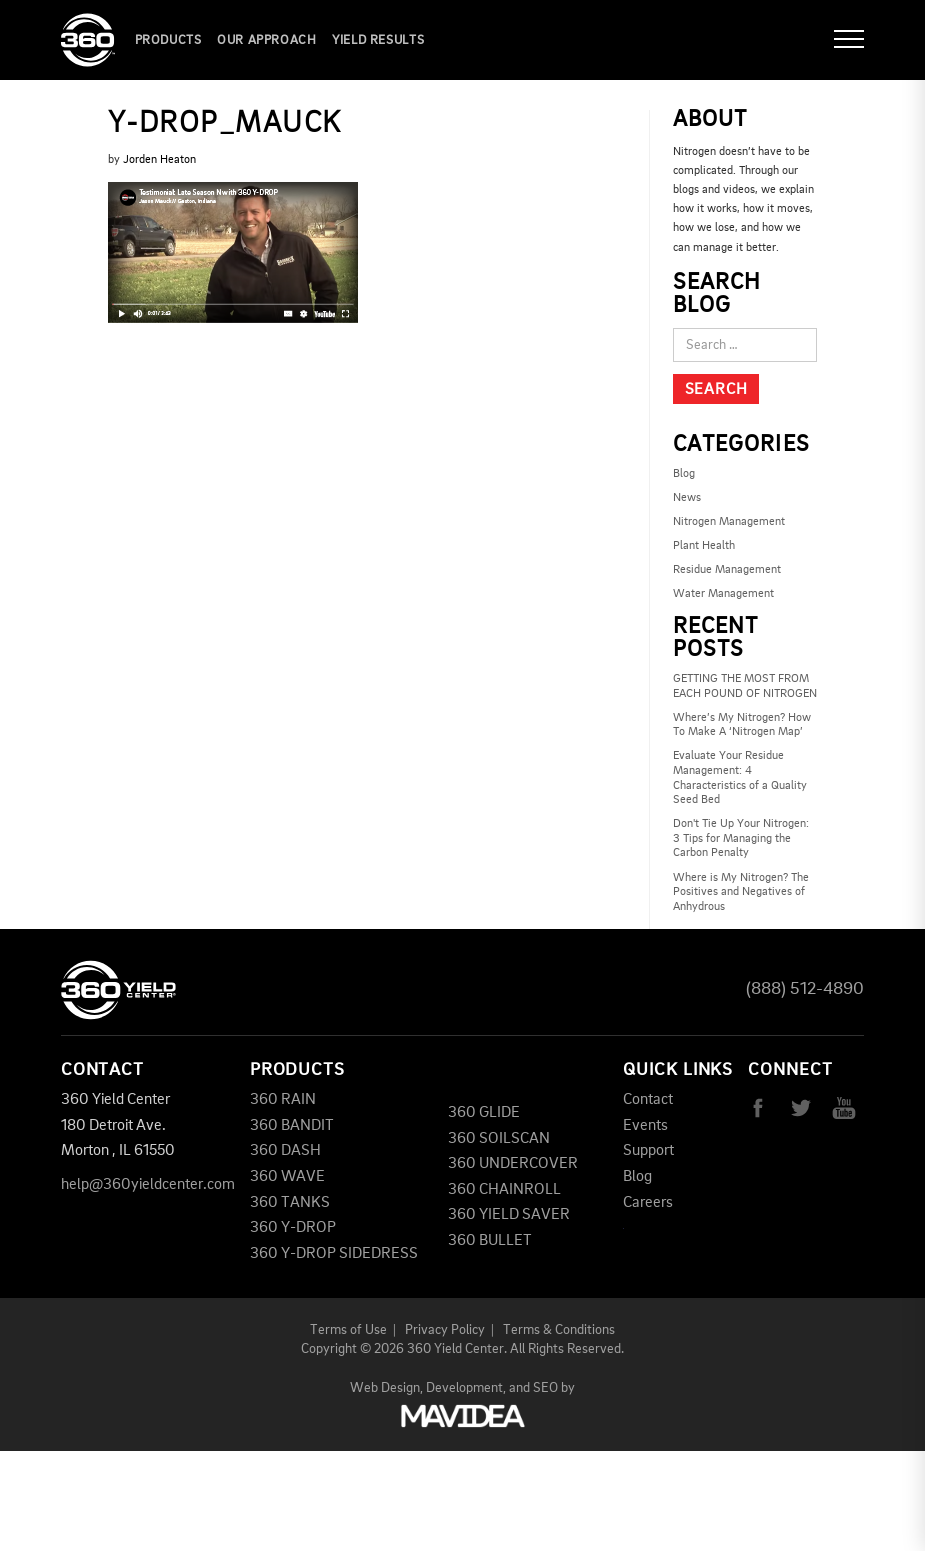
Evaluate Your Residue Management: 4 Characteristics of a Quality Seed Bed (740, 778)
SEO (545, 1388)
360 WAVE (287, 1177)
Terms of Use (348, 1330)
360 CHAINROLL (504, 1190)
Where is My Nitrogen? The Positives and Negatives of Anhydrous (741, 892)
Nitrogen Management (729, 522)
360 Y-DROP (293, 1228)
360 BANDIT (292, 1126)
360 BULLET (490, 1241)
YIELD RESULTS (378, 40)
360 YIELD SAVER (509, 1215)
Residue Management (727, 570)
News (687, 498)
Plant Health (704, 546)
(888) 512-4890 (805, 989)
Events (645, 1126)
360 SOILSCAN (499, 1139)
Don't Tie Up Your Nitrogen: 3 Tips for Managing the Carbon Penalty (741, 838)
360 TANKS (290, 1203)
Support (648, 1151)
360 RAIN (283, 1100)
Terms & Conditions (559, 1330)
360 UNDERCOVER (513, 1164)
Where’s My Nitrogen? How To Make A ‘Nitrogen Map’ (742, 725)
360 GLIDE (484, 1113)
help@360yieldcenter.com (148, 1185)
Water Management (723, 594)
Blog (684, 474)
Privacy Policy (445, 1330)
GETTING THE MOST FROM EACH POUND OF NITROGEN (745, 686)
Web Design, (386, 1388)
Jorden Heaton (159, 160)
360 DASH (285, 1151)
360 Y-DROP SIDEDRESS (334, 1254)
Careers (648, 1203)
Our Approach (267, 40)
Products (168, 40)
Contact (648, 1100)
